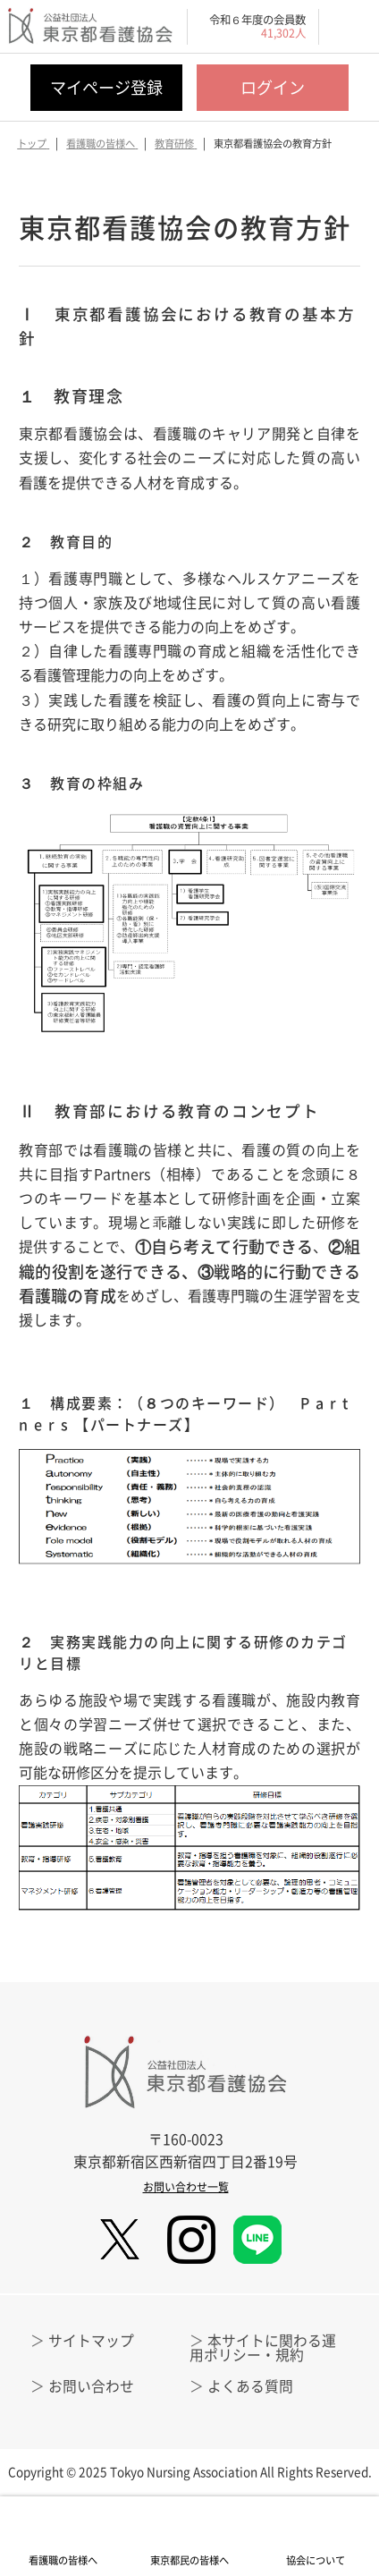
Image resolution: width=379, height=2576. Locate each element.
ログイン (272, 87)
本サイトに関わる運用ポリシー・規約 (263, 2347)
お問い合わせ (91, 2386)
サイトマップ (91, 2340)
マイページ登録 (106, 87)
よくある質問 (250, 2386)
